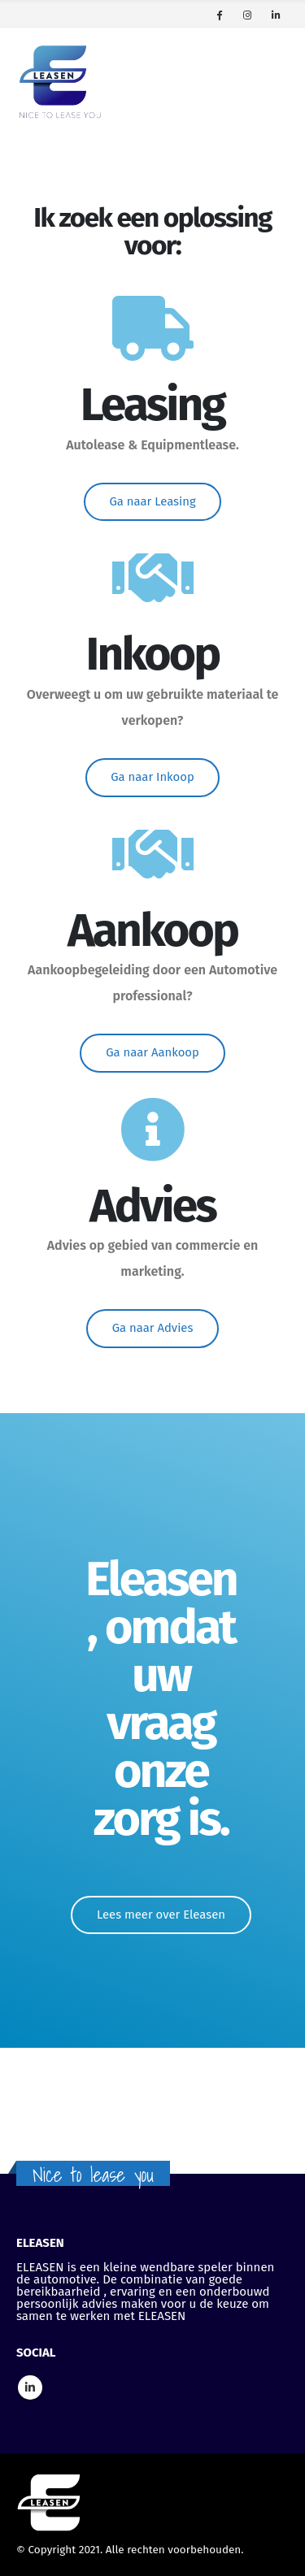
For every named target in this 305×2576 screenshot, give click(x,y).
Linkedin (30, 2387)
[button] (153, 502)
